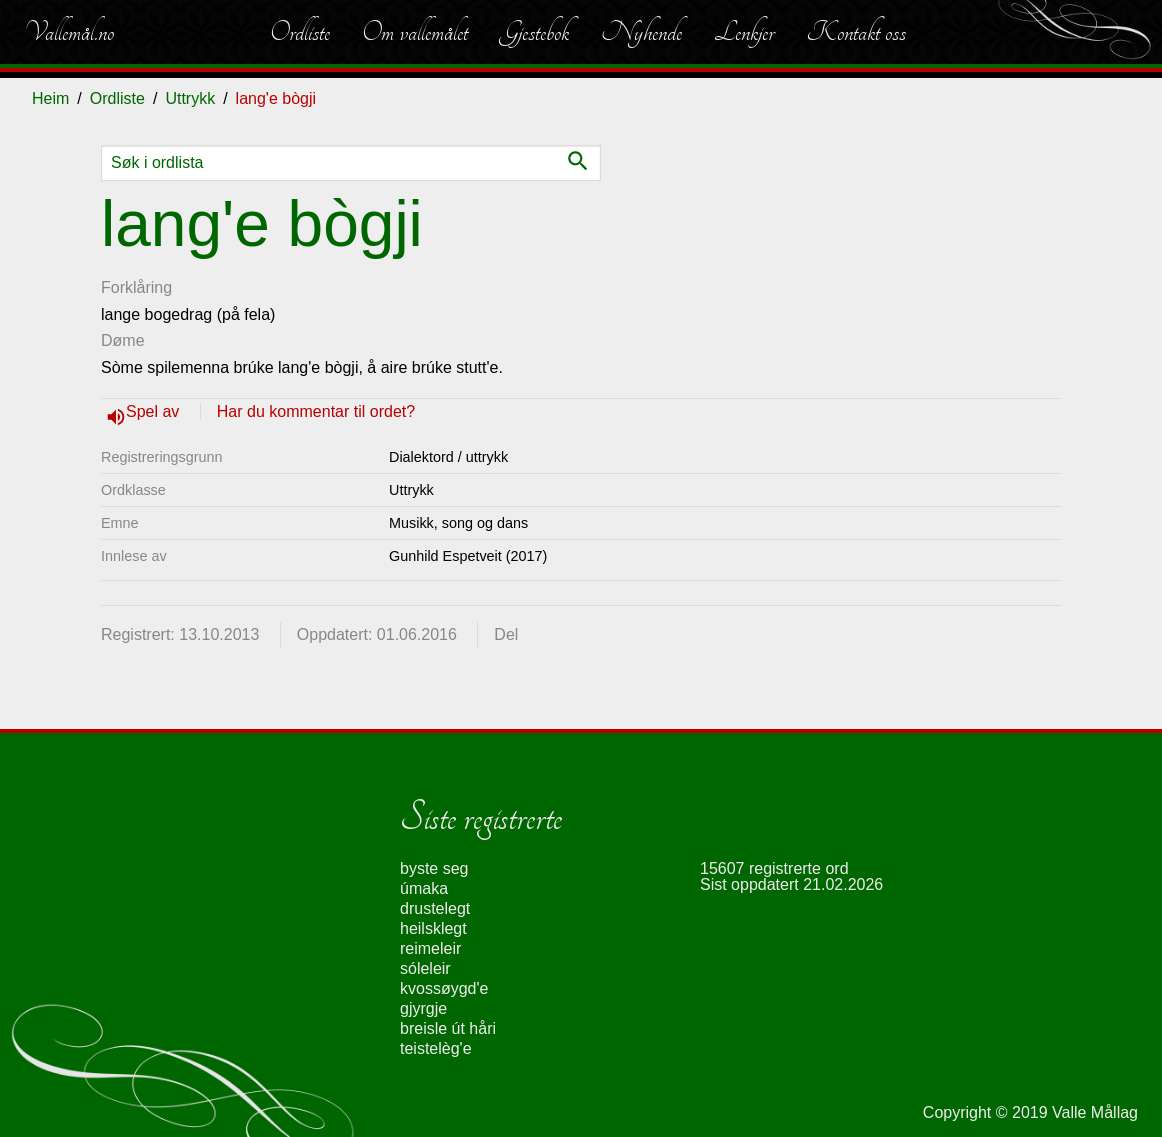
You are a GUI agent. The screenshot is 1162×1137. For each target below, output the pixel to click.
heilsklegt (433, 928)
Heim (50, 98)
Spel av (155, 411)
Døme (123, 340)
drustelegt (435, 908)
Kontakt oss (856, 32)
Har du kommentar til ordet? (316, 411)
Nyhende (641, 32)
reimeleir (430, 948)
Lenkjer (744, 32)
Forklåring (136, 287)
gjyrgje (423, 1008)
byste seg (434, 868)
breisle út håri (448, 1028)
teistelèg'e (436, 1048)
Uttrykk (190, 98)
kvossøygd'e (444, 988)
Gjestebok (534, 32)
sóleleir (425, 968)
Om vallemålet (415, 32)
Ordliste (300, 32)
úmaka (424, 888)
